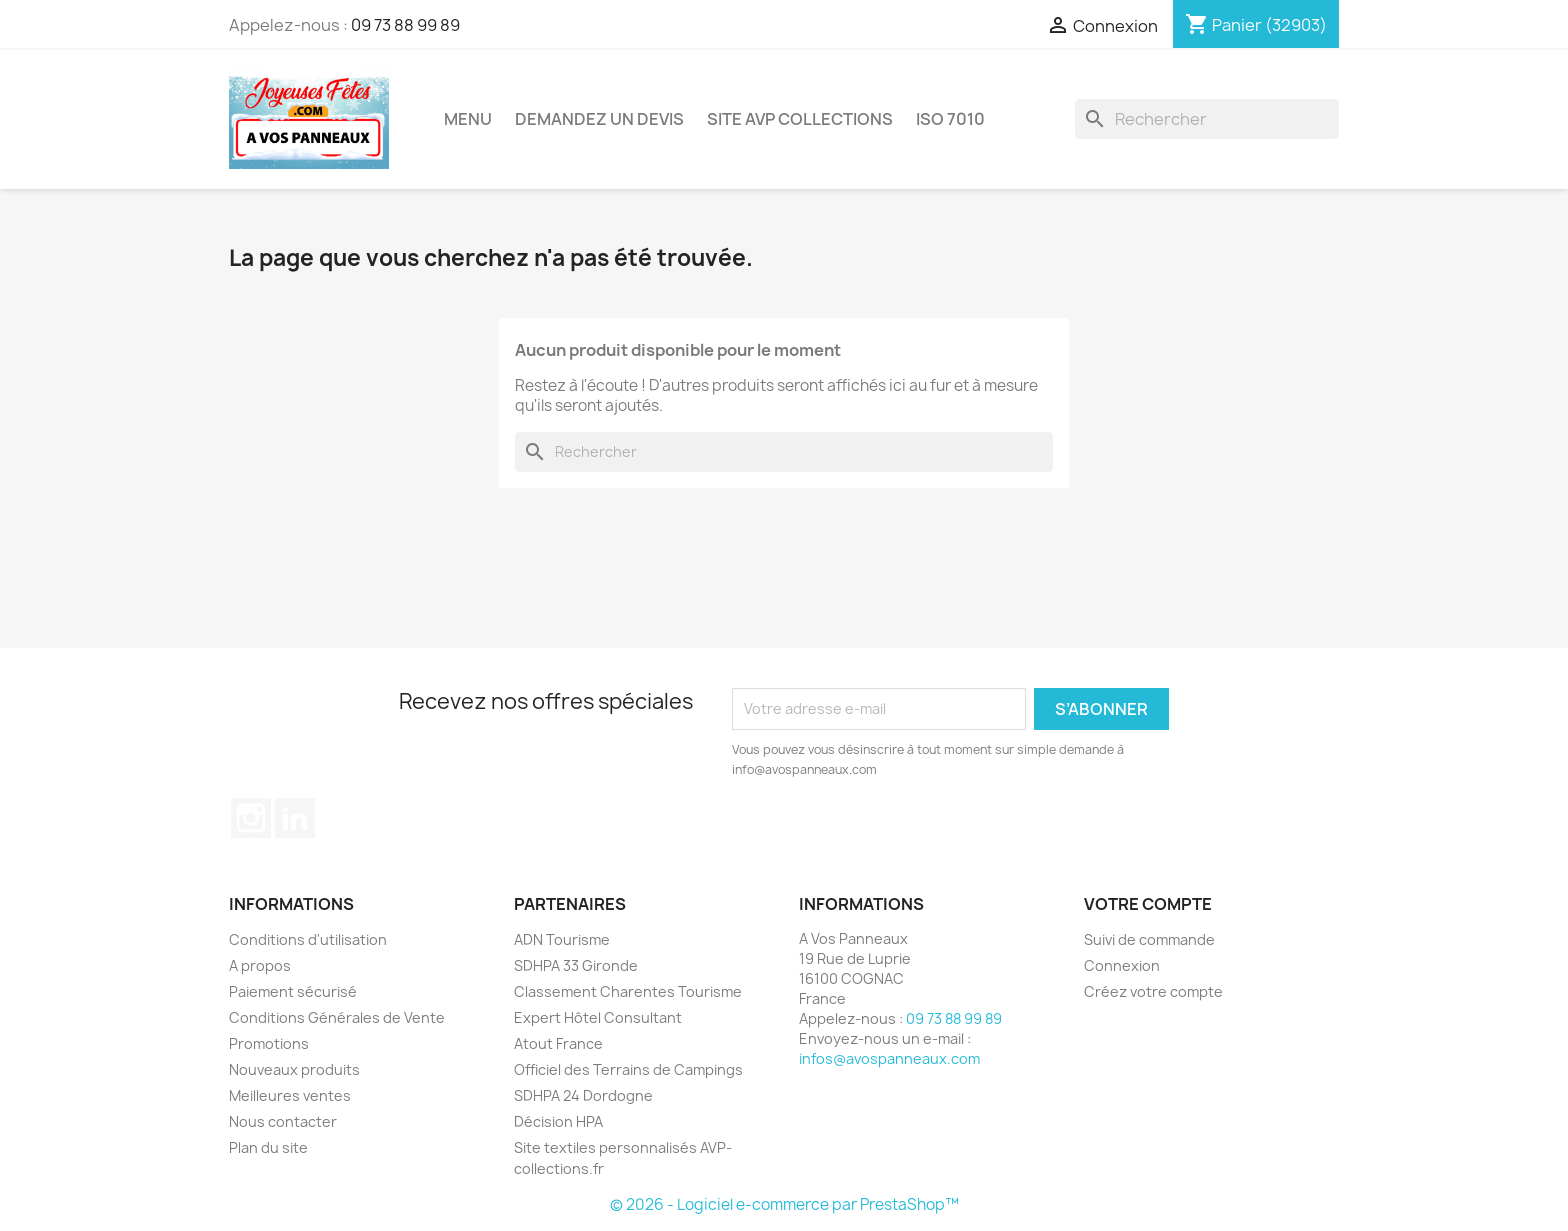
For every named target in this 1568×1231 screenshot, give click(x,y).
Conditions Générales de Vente (337, 1017)
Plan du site (268, 1147)
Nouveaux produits (294, 1069)
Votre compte (1148, 904)
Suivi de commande (1149, 939)
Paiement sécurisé (293, 991)
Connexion (1122, 965)
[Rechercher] (1207, 119)
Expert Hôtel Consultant (598, 1017)
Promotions (269, 1043)
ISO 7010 (950, 119)
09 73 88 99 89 (405, 25)
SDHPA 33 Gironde (576, 965)
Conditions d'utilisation (308, 939)
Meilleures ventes (290, 1095)
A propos (260, 965)
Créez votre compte (1153, 991)
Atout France (558, 1043)
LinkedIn (295, 818)
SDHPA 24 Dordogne (583, 1095)
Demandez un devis (599, 119)
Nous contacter (283, 1121)
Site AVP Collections (800, 119)
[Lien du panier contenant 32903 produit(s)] (1256, 25)
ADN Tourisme (562, 939)
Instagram (251, 818)
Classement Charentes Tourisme (628, 991)
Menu (468, 119)
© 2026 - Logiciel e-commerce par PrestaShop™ (784, 1204)
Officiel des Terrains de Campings (628, 1069)
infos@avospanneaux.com (889, 1058)
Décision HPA (558, 1121)
